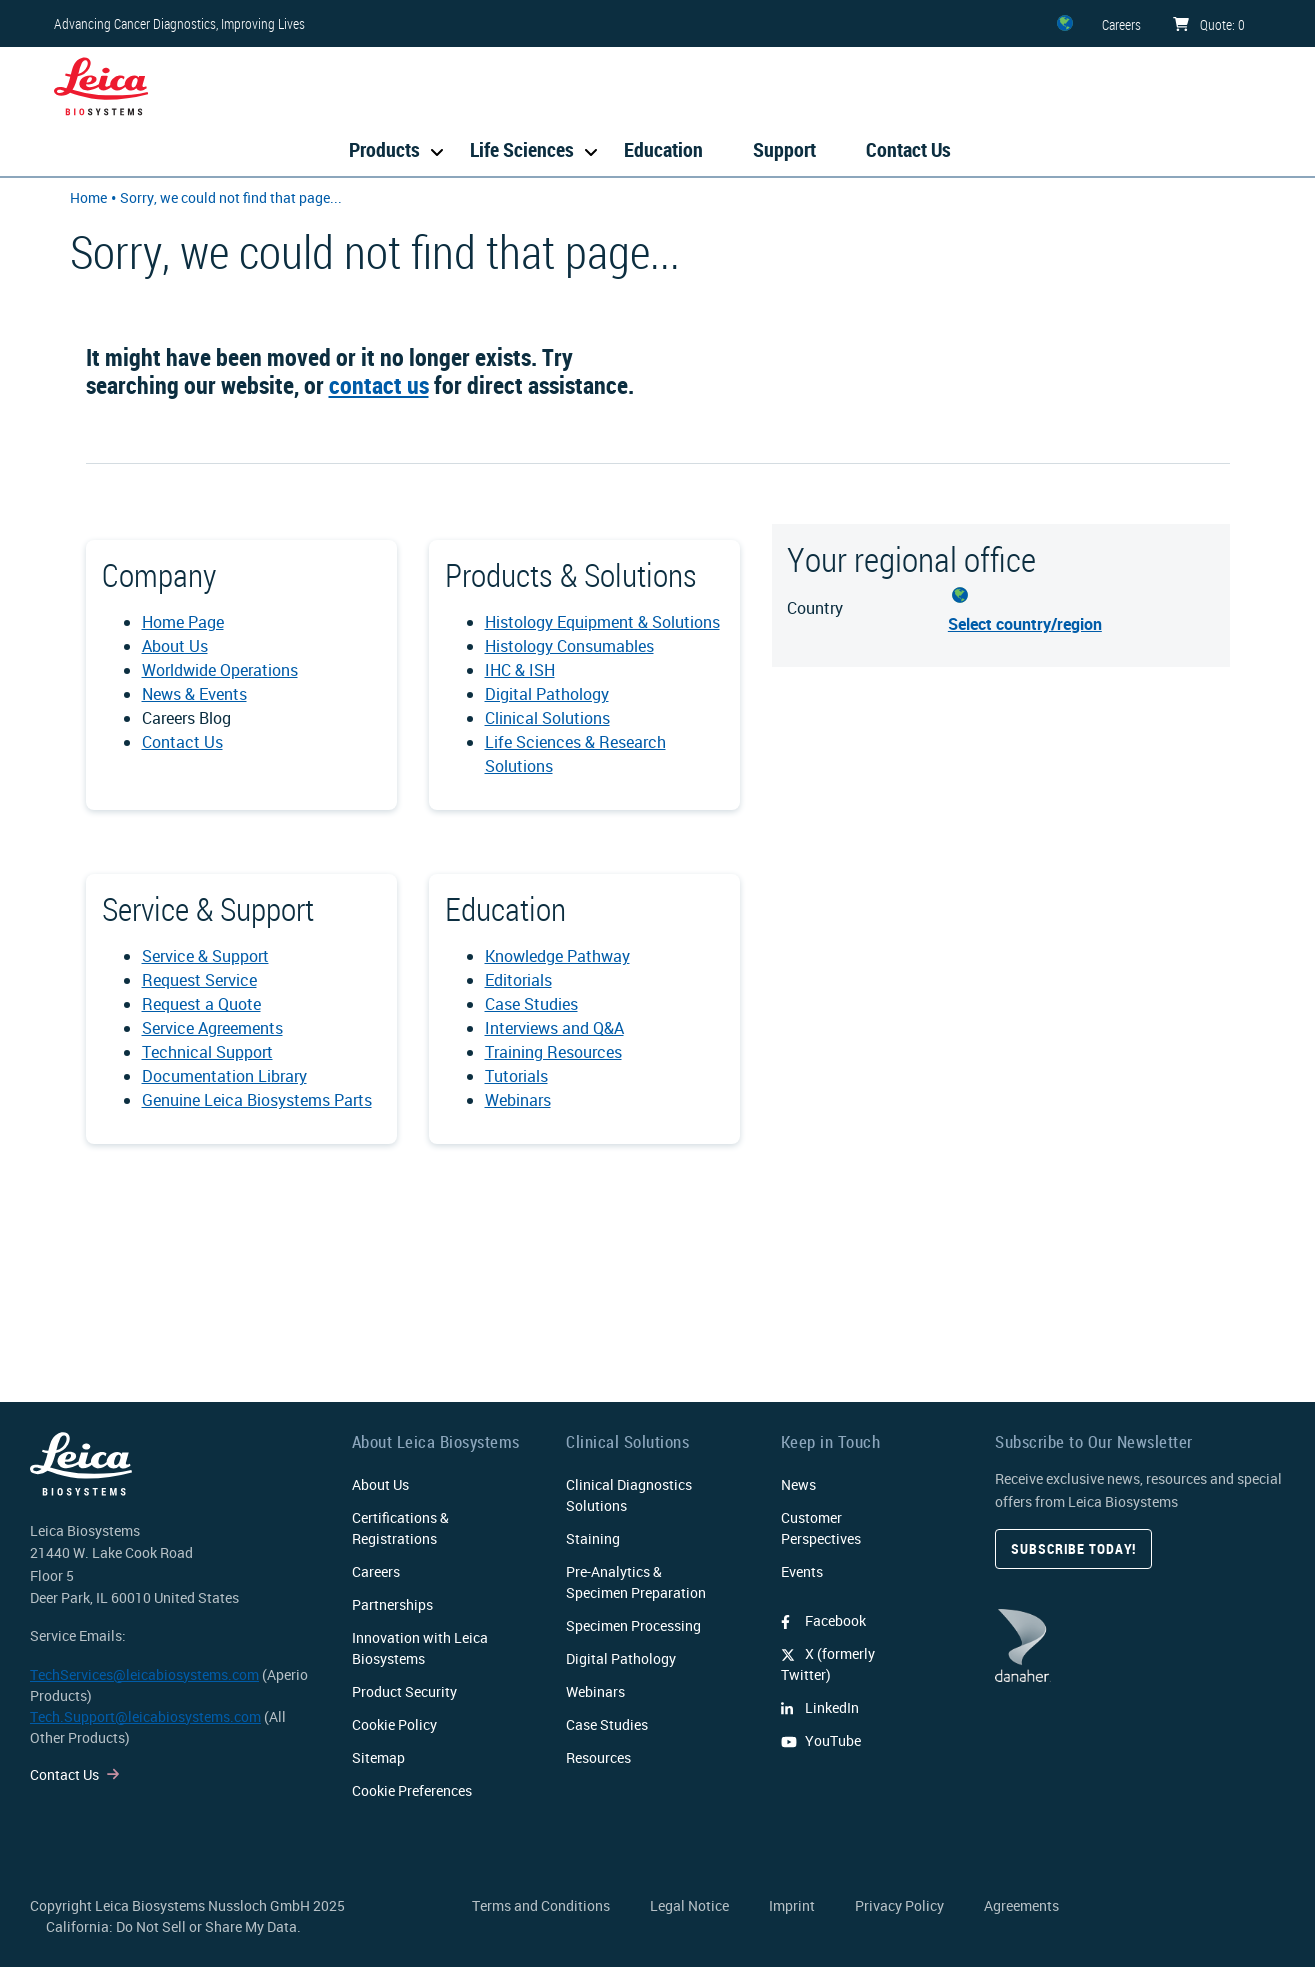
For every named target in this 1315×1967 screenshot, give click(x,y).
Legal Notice (689, 1905)
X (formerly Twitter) (828, 1664)
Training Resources (553, 1052)
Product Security (404, 1691)
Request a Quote (201, 1004)
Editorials (518, 980)
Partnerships (392, 1604)
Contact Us (908, 149)
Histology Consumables (569, 646)
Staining (593, 1538)
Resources (598, 1757)
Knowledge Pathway (557, 956)
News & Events (194, 694)
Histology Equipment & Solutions (602, 622)
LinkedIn (820, 1707)
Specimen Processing (633, 1625)
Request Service (199, 980)
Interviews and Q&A (554, 1028)
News (798, 1484)
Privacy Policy (899, 1905)
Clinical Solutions (547, 718)
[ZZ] (1065, 23)
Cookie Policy (394, 1724)
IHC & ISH (520, 670)
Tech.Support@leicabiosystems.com (145, 1716)
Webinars (518, 1100)
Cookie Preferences (412, 1790)
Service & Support (205, 956)
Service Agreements (212, 1028)
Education (663, 149)
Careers (376, 1571)
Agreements (1021, 1905)
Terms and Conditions (541, 1905)
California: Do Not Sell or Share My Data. (173, 1926)
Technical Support (207, 1052)
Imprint (792, 1905)
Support (784, 149)
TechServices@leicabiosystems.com (144, 1674)
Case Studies (531, 1004)
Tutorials (516, 1076)
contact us (379, 385)
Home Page (183, 622)
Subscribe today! (1073, 1548)
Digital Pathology (547, 694)
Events (802, 1571)
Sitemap (378, 1757)
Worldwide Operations (220, 670)
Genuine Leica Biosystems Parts (257, 1100)
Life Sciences (522, 149)
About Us (175, 646)
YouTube (821, 1740)
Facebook (823, 1620)
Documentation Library (224, 1076)
